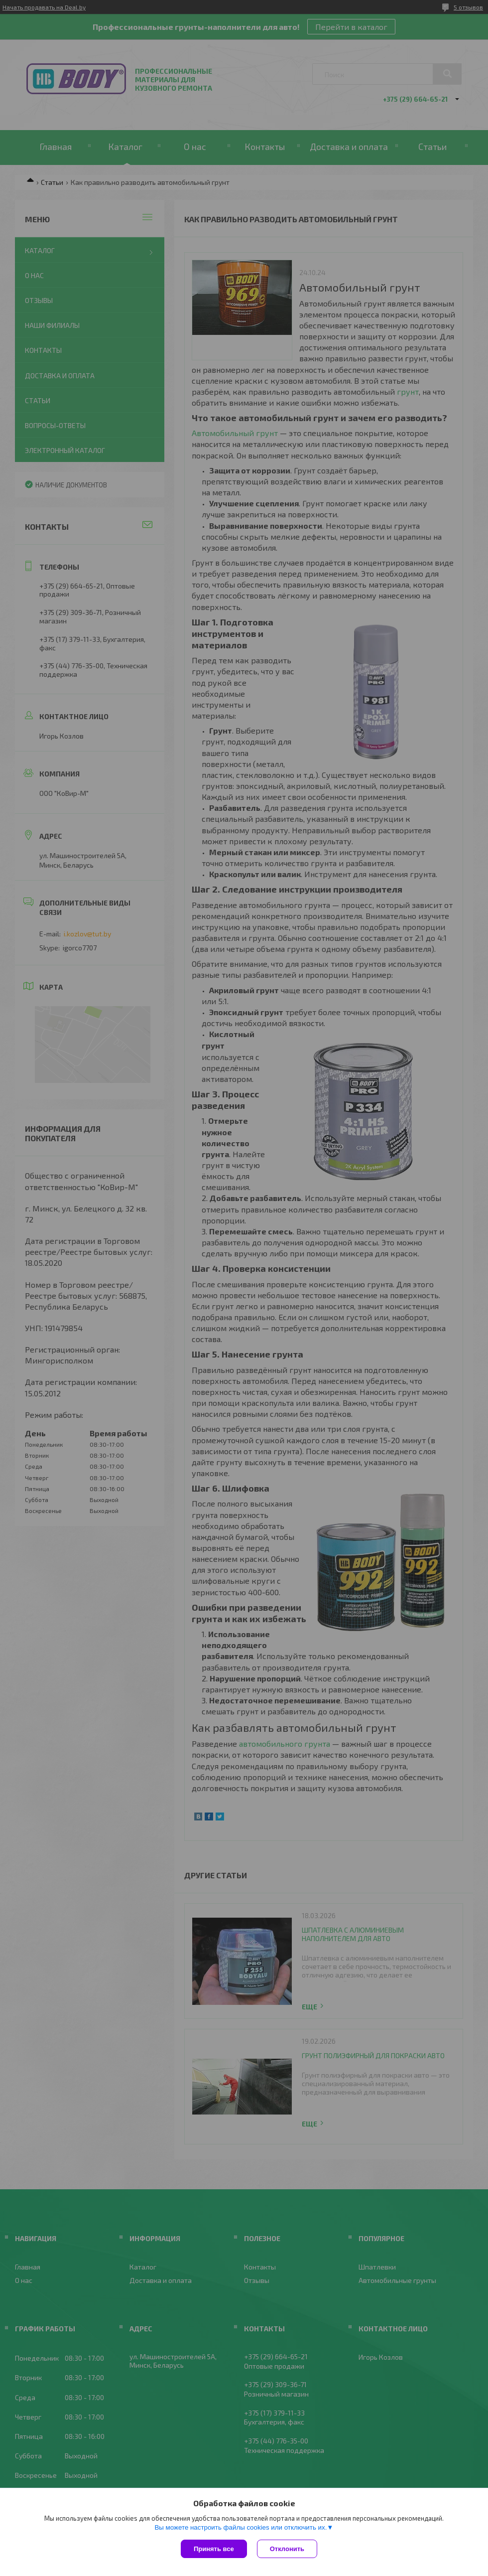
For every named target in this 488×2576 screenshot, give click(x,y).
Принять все (214, 2549)
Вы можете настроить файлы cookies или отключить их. (240, 2527)
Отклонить (287, 2549)
